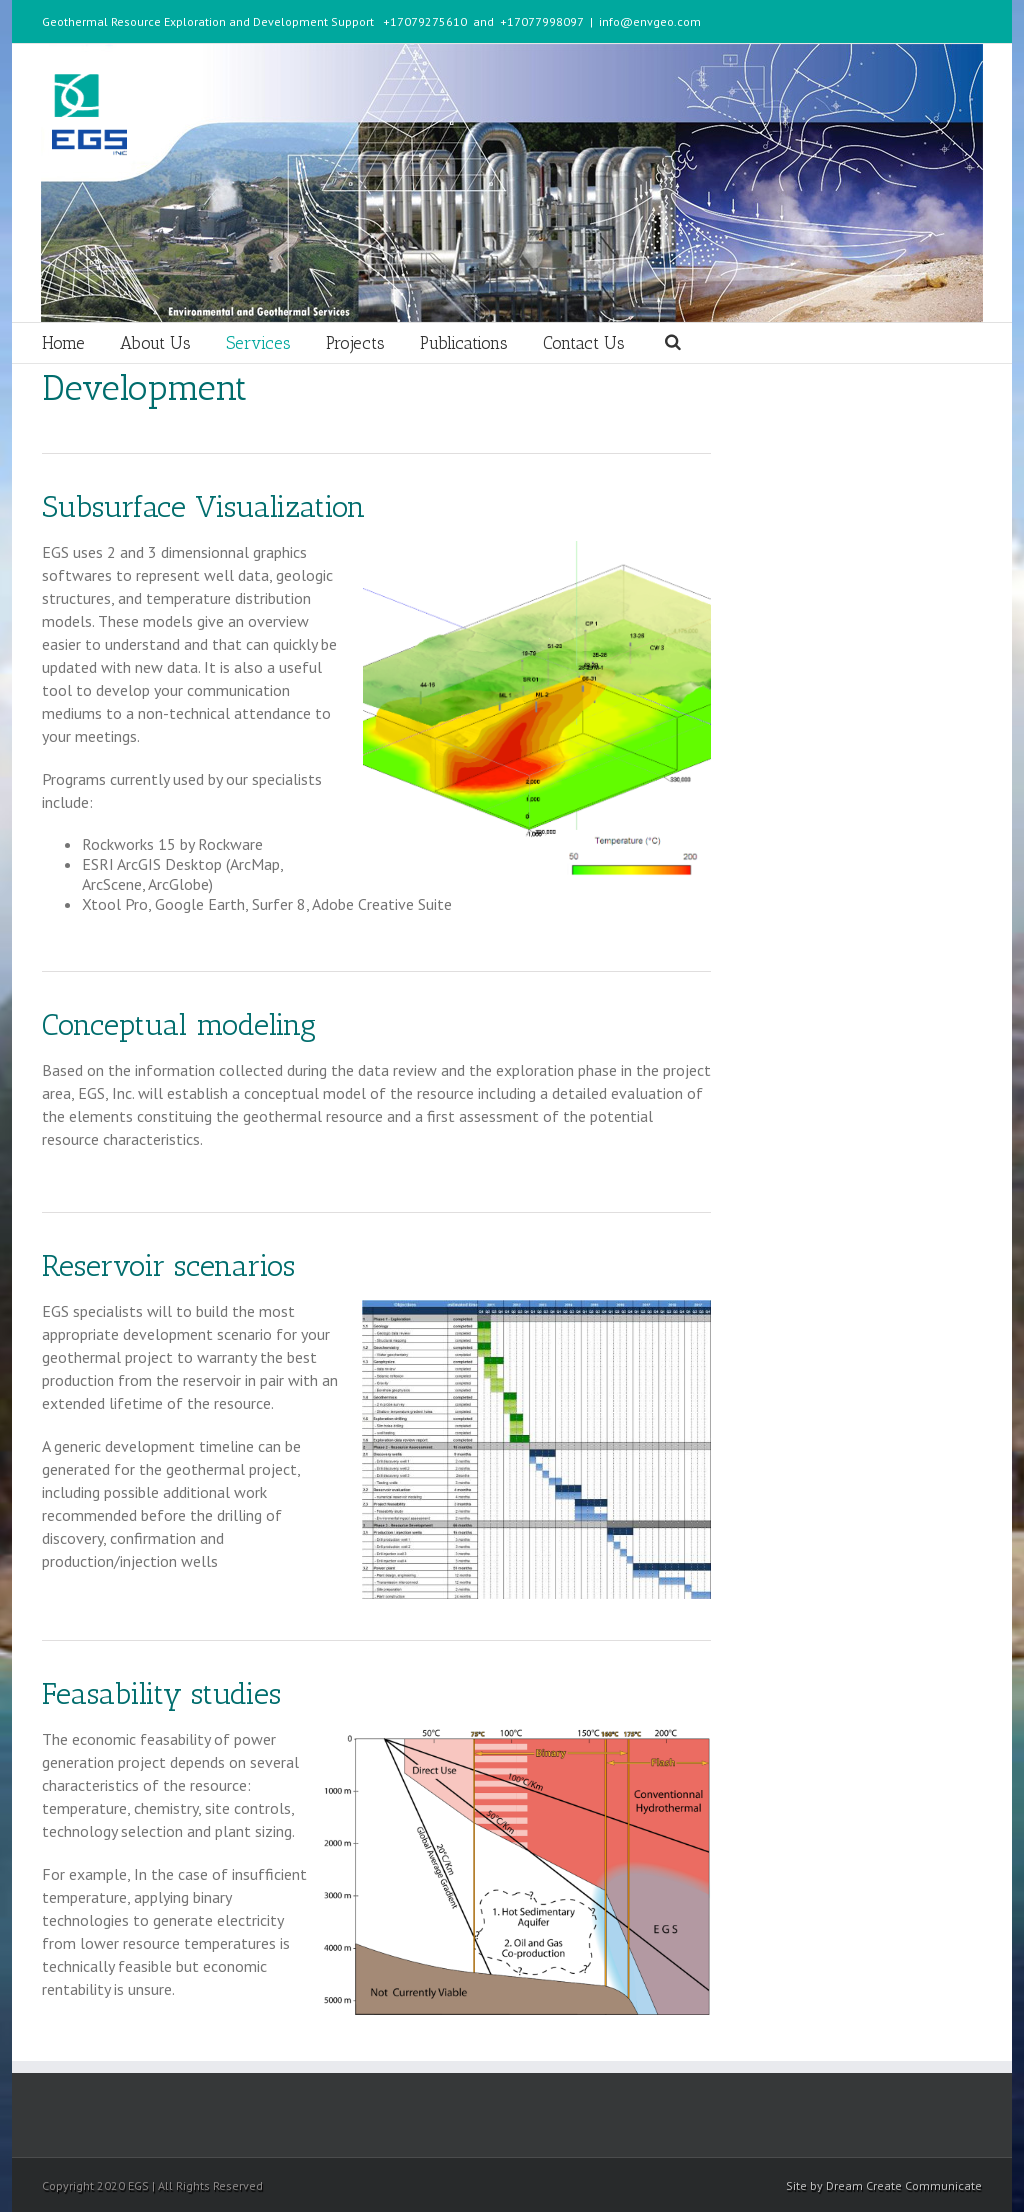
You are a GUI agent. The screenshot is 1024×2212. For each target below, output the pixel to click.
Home (63, 343)
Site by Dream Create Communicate (884, 2185)
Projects (355, 343)
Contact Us (584, 343)
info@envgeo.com (650, 21)
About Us (155, 343)
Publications (464, 343)
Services (258, 343)
